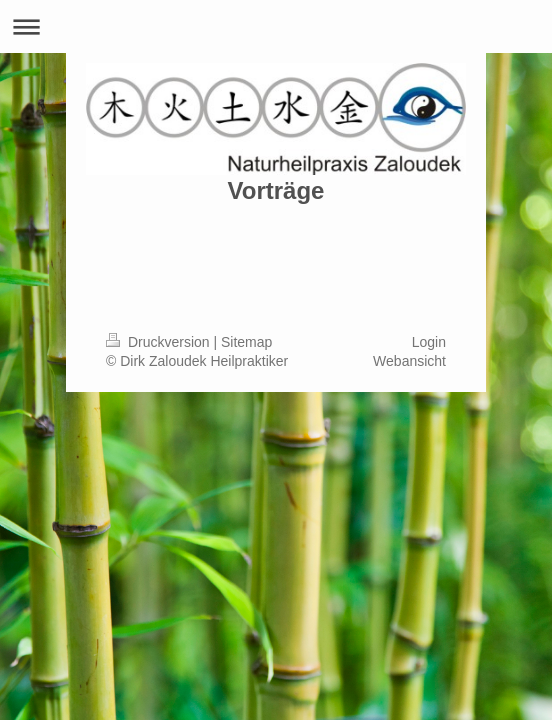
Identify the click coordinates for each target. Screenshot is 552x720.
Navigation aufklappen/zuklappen (276, 26)
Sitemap (246, 342)
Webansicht (409, 361)
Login (429, 342)
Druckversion (159, 342)
